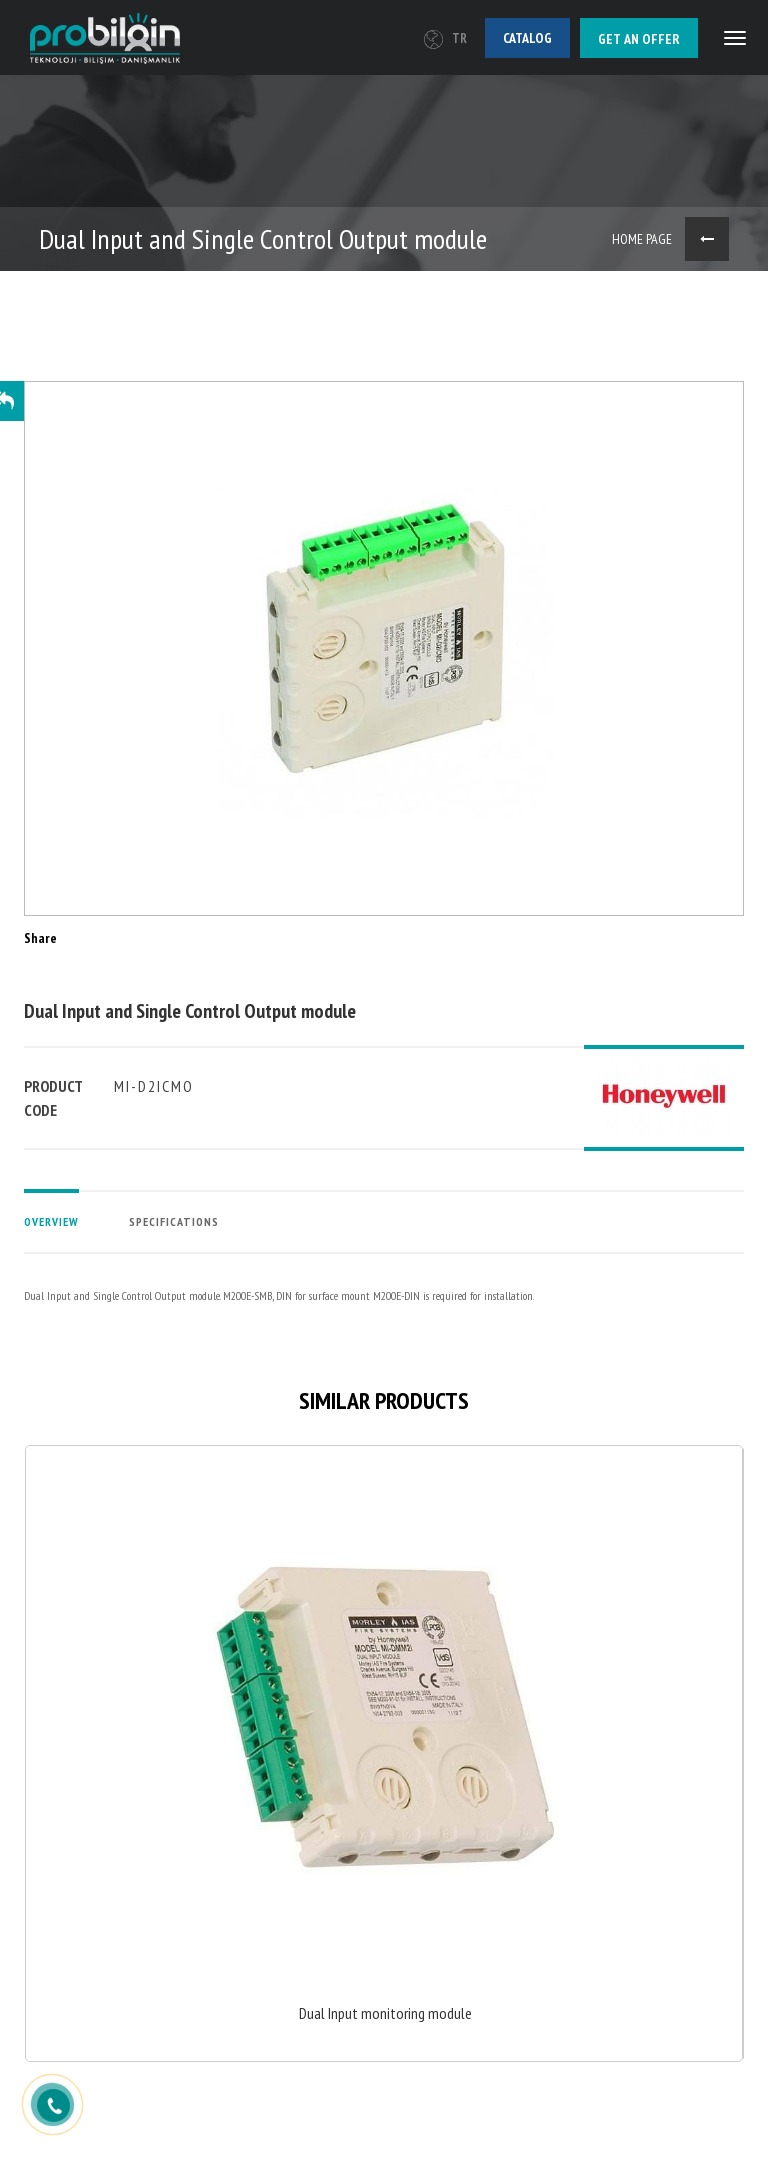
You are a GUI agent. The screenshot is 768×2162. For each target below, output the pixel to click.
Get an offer (639, 39)
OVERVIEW (51, 1221)
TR (445, 38)
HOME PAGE (642, 239)
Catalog (527, 38)
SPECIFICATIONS (174, 1221)
